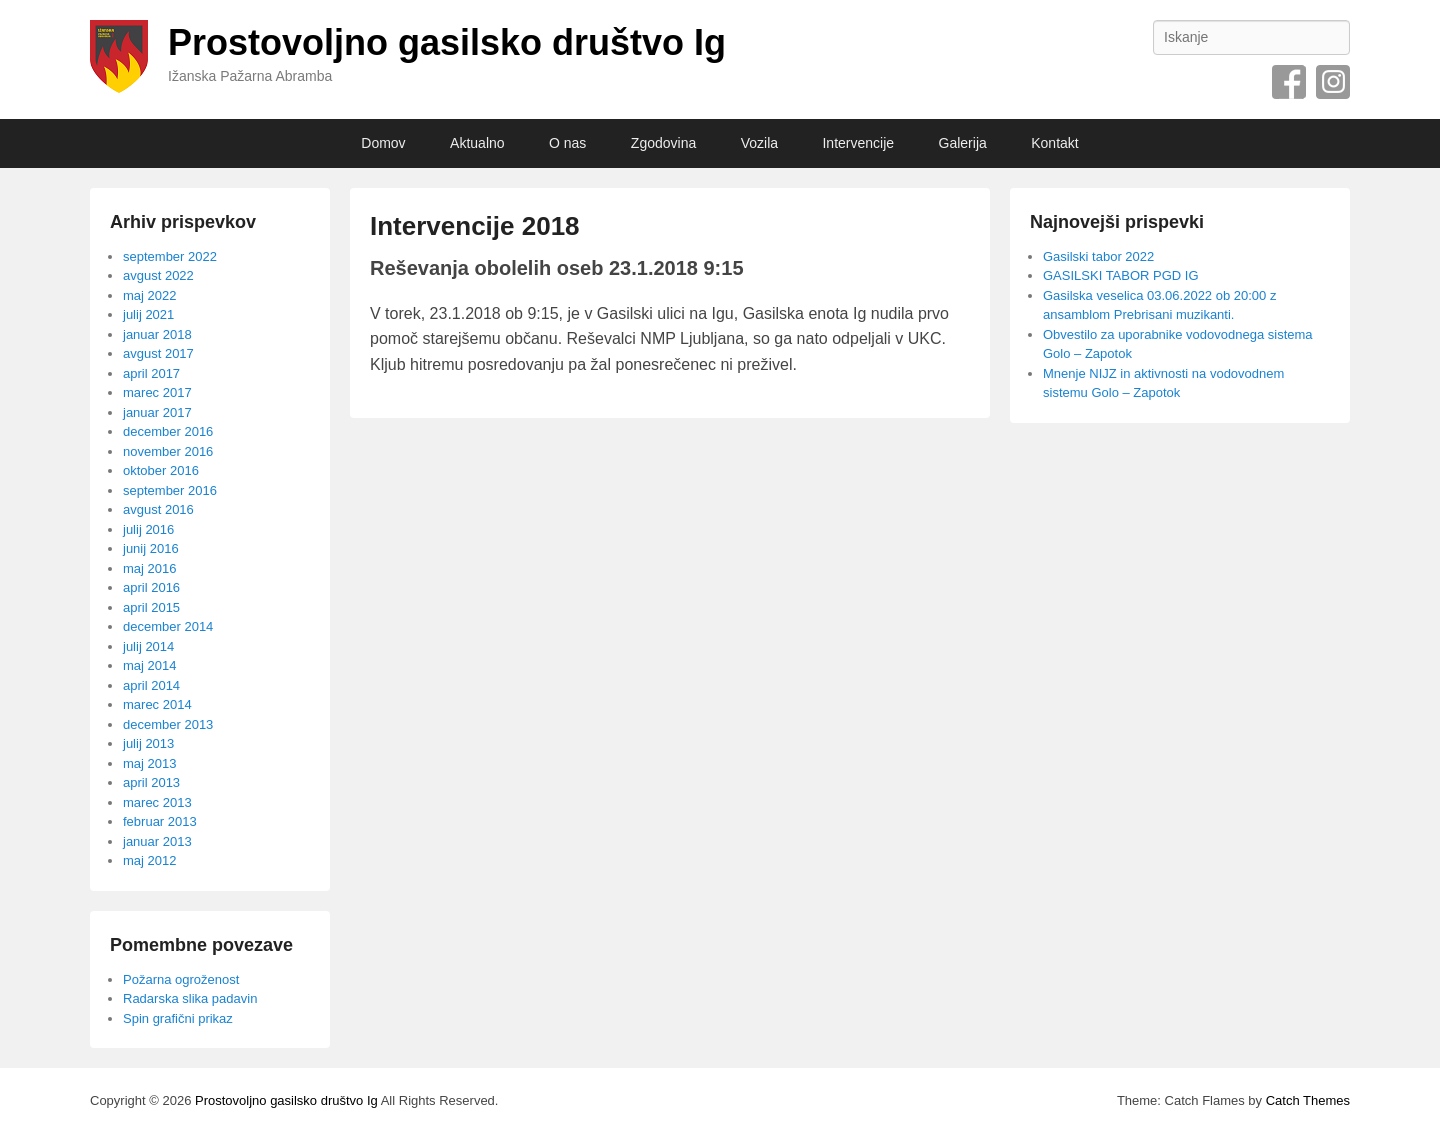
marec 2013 (157, 802)
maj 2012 (149, 860)
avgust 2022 (158, 275)
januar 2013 (157, 841)
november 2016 (168, 451)
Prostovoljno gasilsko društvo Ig (447, 42)
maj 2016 (149, 568)
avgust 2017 (158, 353)
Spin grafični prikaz (178, 1018)
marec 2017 (157, 392)
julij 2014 (148, 646)
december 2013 (168, 724)
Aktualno (477, 143)
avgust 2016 (158, 509)
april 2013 (151, 782)
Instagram (1333, 82)
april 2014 (151, 685)
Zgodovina (663, 143)
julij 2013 (148, 743)
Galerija (963, 143)
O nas (567, 143)
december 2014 (168, 626)
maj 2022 (149, 295)
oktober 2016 (161, 470)
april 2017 (151, 373)
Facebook (1289, 82)
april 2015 (151, 607)
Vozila (759, 143)
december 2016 (168, 431)
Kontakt (1054, 143)
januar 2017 (157, 412)
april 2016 (151, 587)
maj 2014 (149, 665)
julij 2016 (148, 529)
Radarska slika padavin (190, 998)
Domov (383, 143)
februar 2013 (160, 821)
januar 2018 (157, 334)
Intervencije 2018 (475, 226)
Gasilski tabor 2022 (1098, 256)
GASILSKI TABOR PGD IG (1121, 275)
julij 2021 (148, 314)
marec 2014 (157, 704)
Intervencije (858, 143)
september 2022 (170, 256)
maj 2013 (149, 763)
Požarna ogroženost (181, 979)
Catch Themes (1308, 1100)
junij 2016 (151, 548)
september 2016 (170, 490)
